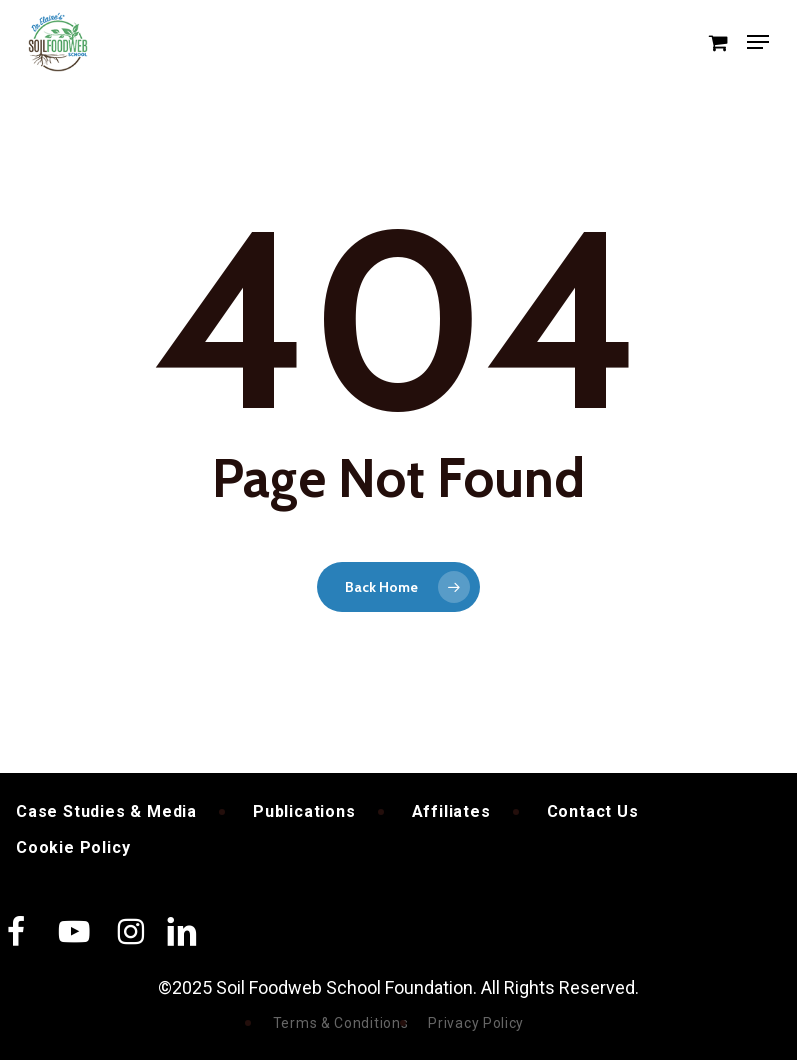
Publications (304, 811)
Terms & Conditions (341, 1023)
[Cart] (717, 42)
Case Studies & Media (106, 811)
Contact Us (593, 811)
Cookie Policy (73, 847)
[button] (758, 42)
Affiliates (451, 811)
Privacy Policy (476, 1023)
